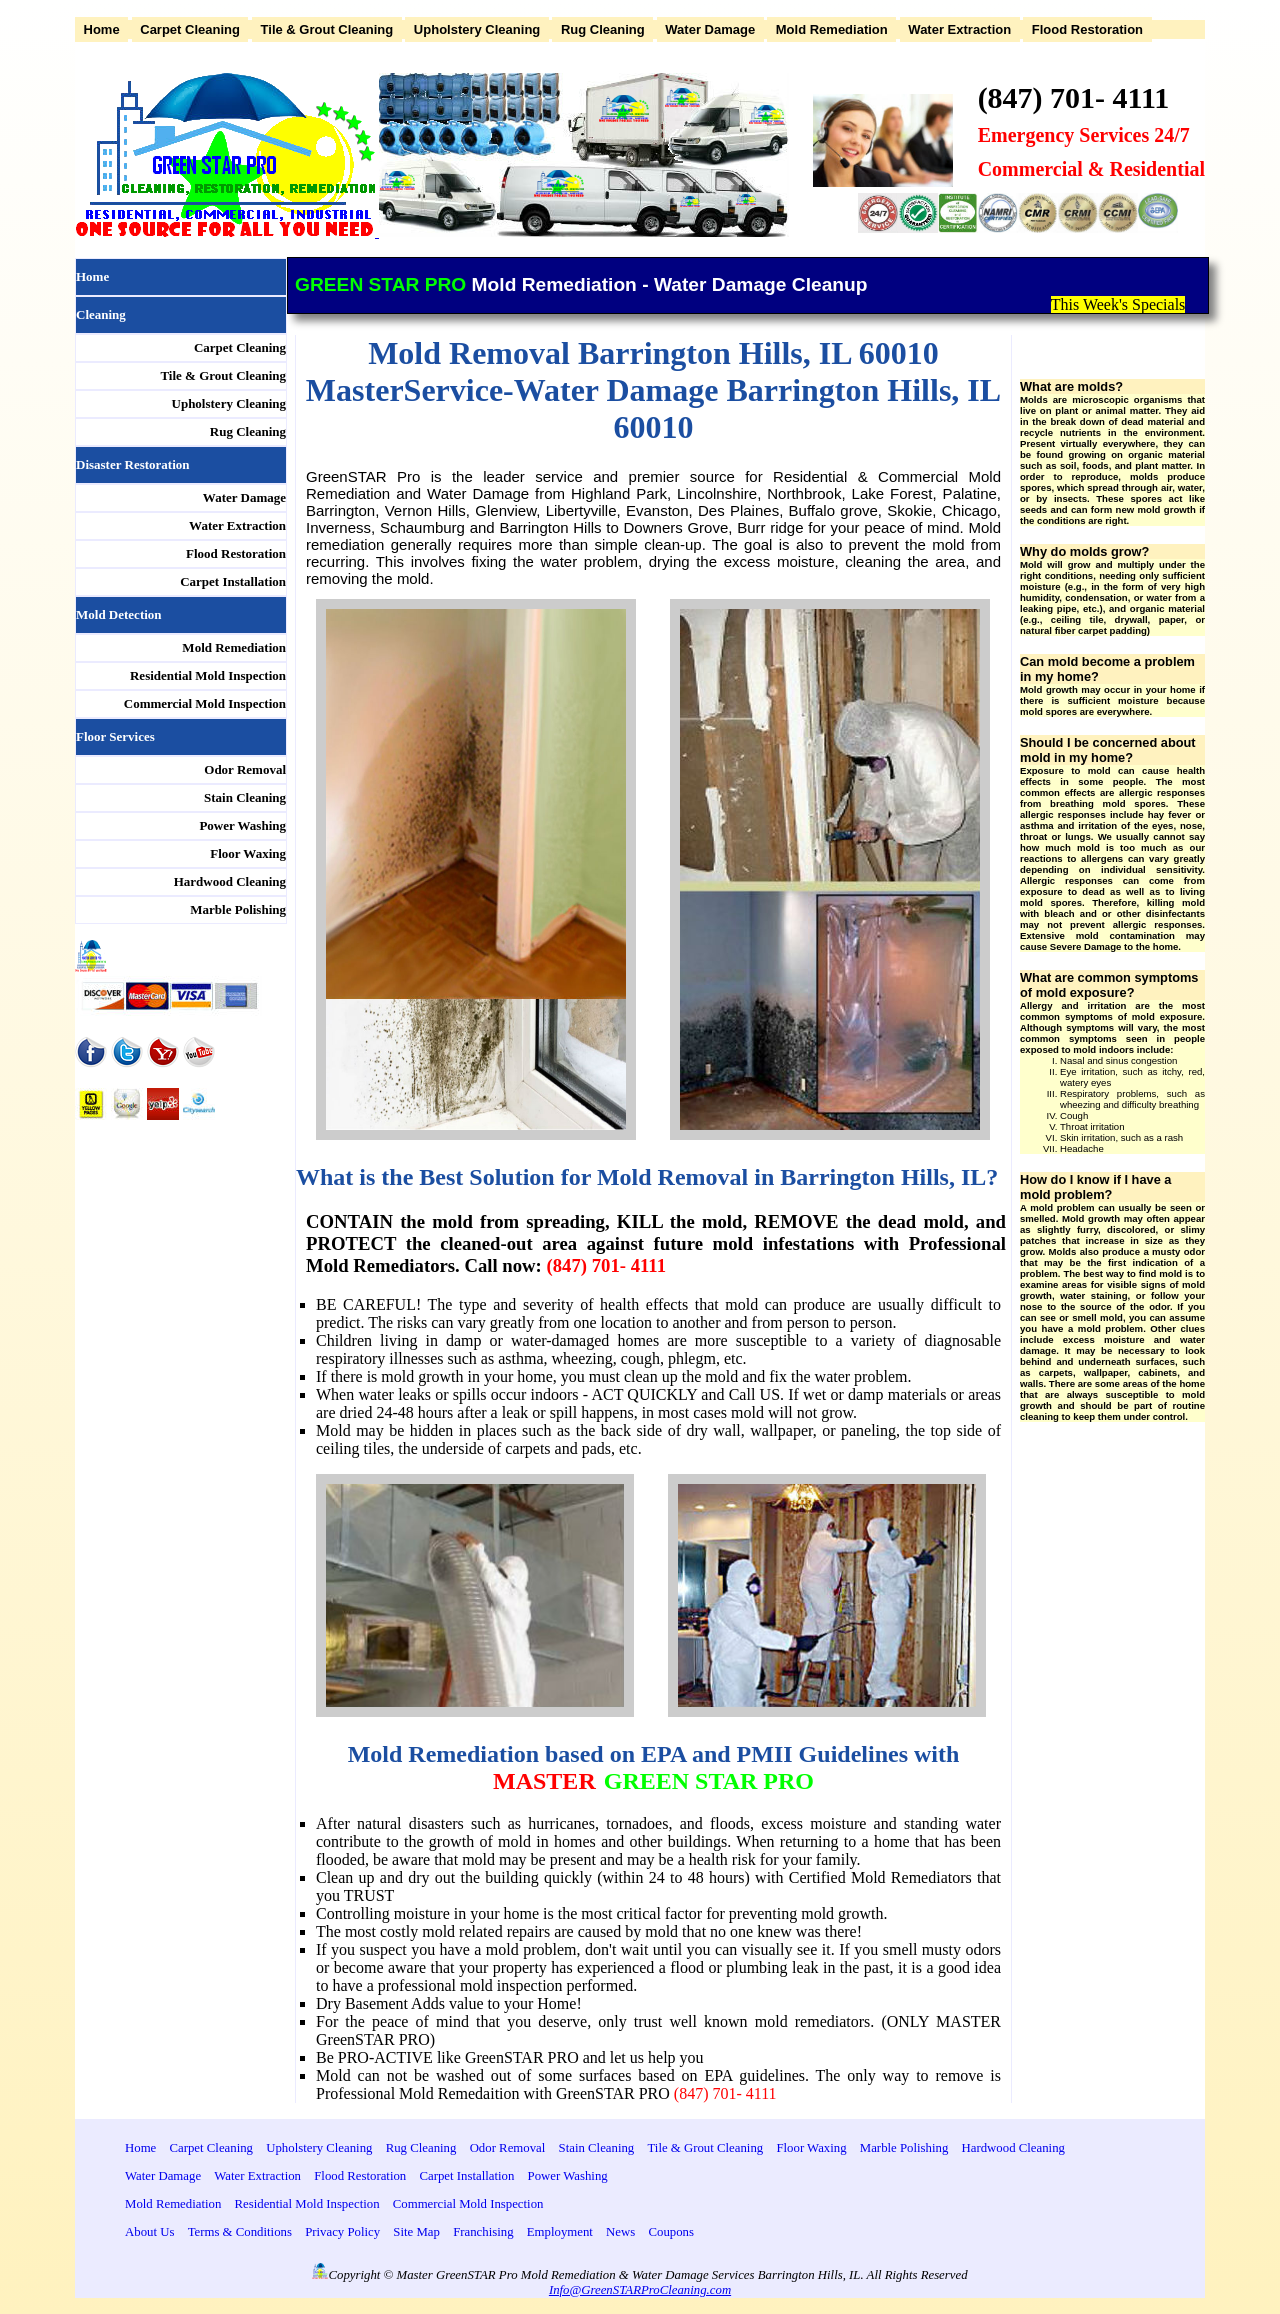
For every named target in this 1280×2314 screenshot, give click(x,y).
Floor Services (115, 736)
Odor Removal (245, 769)
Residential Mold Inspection (208, 675)
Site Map (416, 2232)
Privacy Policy (342, 2232)
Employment (560, 2232)
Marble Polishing (238, 909)
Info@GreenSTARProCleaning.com (640, 2290)
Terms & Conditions (240, 2232)
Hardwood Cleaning (230, 881)
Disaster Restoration (133, 464)
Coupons (671, 2232)
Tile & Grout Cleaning (327, 29)
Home (102, 29)
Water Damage (710, 29)
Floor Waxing (248, 853)
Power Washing (242, 825)
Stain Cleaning (245, 797)
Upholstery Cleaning (477, 29)
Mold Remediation (832, 29)
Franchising (483, 2232)
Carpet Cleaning (190, 29)
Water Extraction (959, 29)
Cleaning (101, 314)
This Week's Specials (1118, 304)
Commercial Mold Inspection (205, 703)
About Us (149, 2232)
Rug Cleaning (603, 29)
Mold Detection (119, 614)
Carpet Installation (233, 581)
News (620, 2232)
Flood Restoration (1087, 29)
